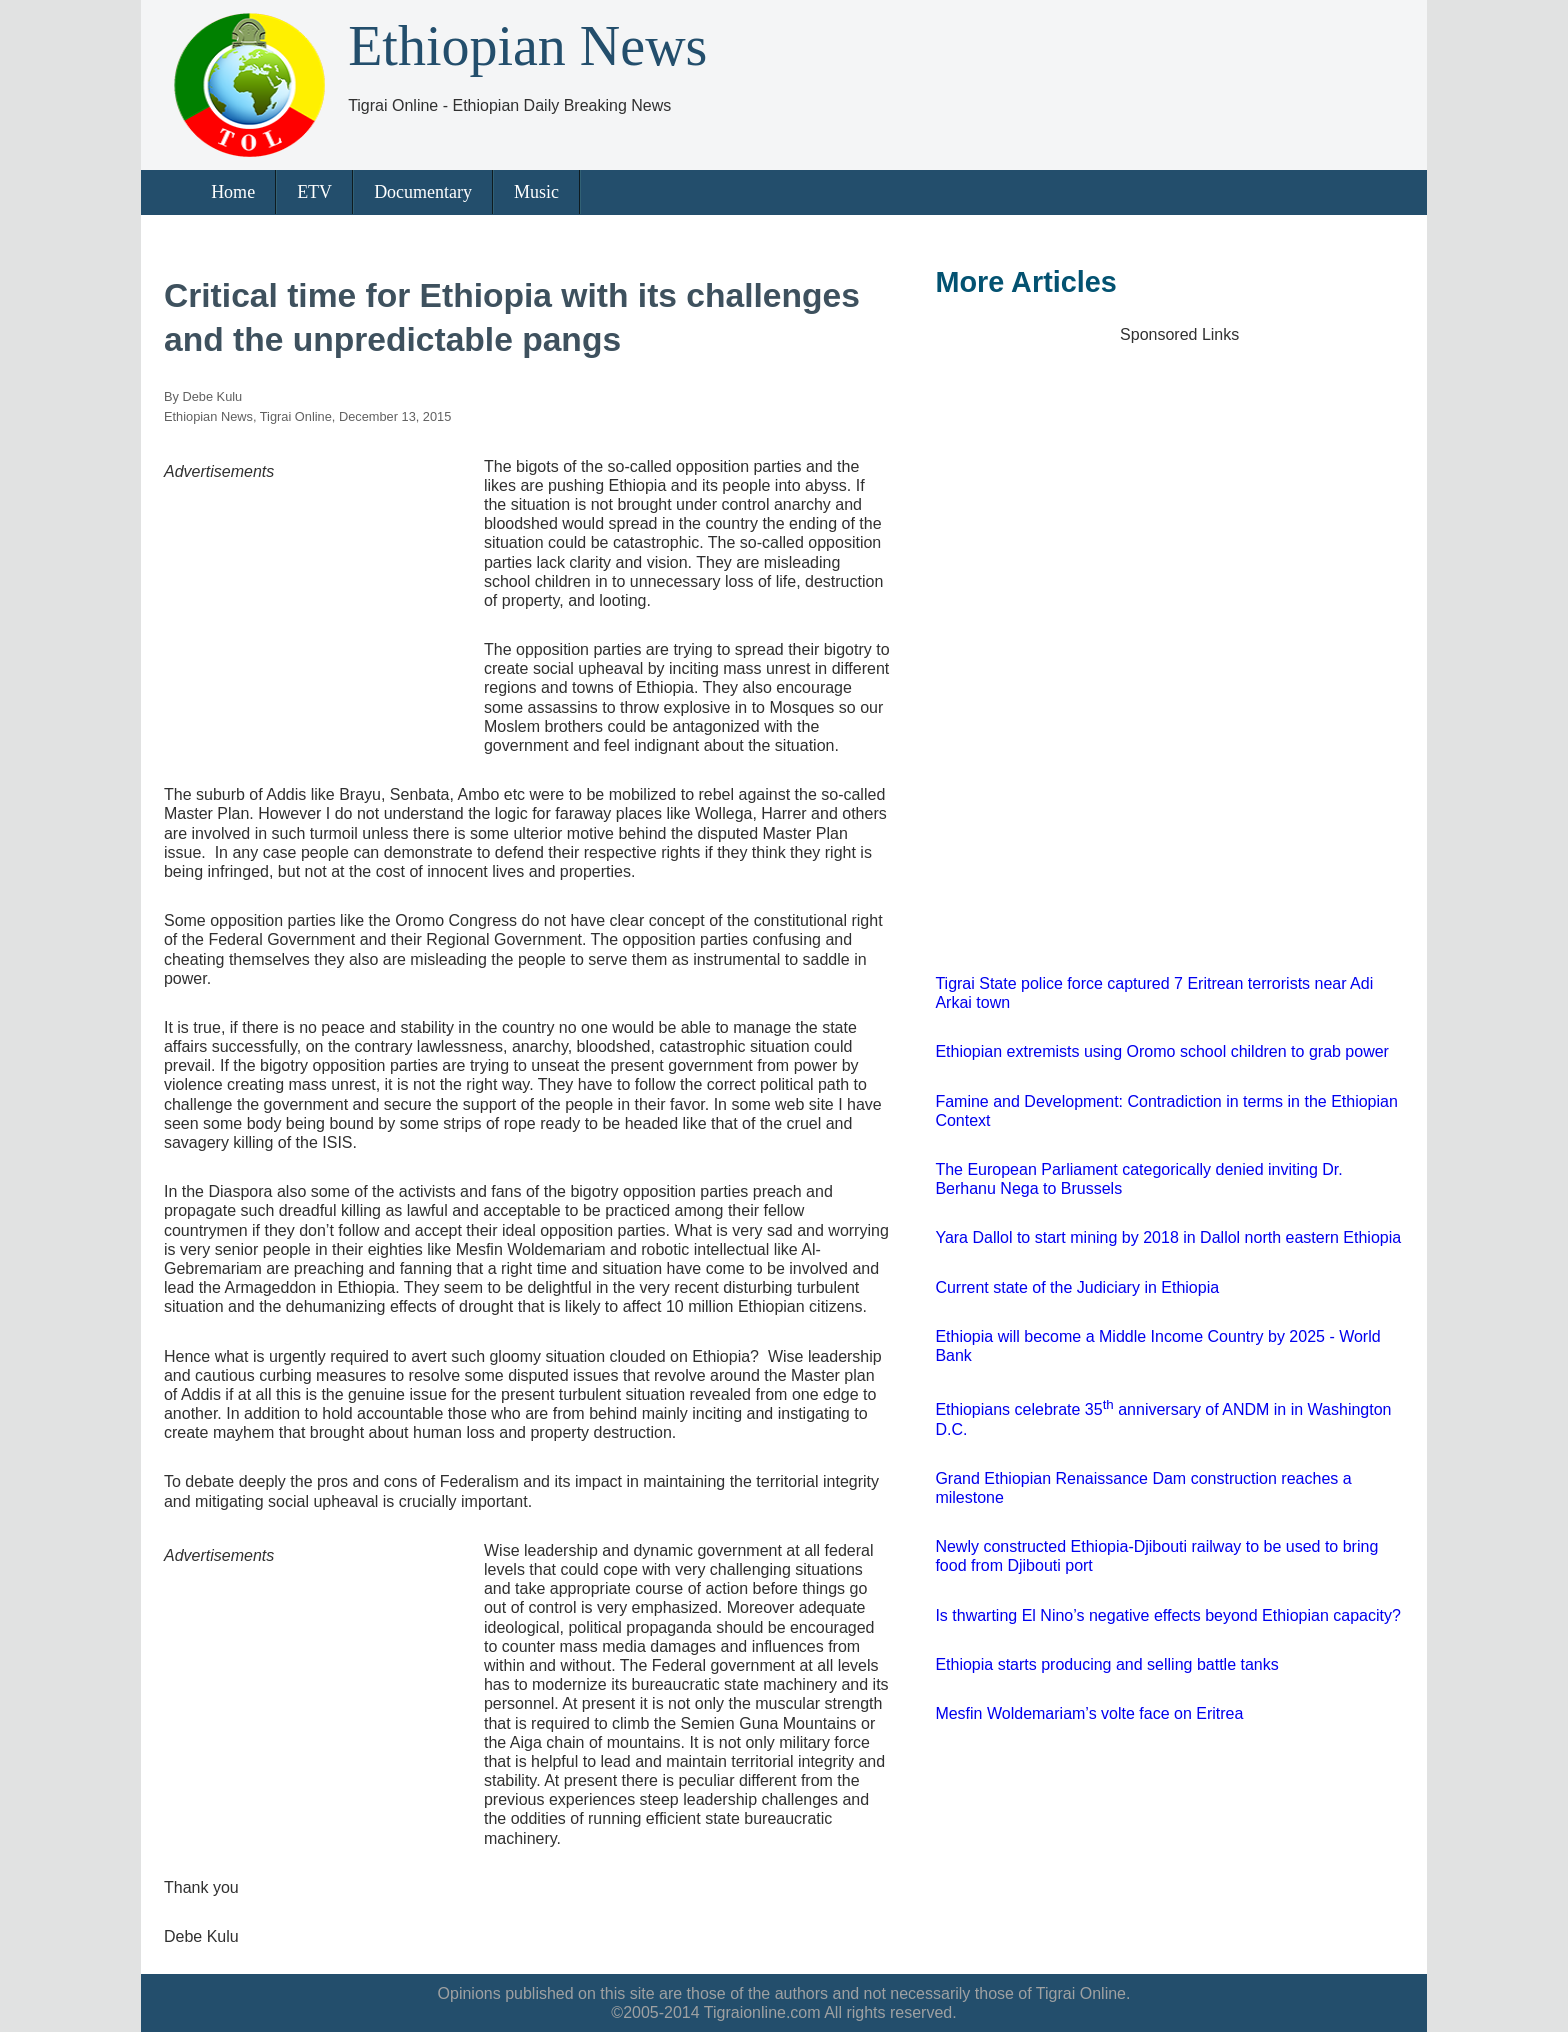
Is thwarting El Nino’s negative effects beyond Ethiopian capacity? (1167, 1615)
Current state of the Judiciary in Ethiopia (1077, 1287)
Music (536, 192)
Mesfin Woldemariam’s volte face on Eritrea (1089, 1713)
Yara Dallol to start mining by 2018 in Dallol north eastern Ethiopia (1168, 1237)
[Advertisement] (314, 606)
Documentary (423, 192)
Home (233, 192)
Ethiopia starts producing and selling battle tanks (1106, 1664)
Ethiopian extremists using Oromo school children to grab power (1162, 1051)
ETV (314, 192)
